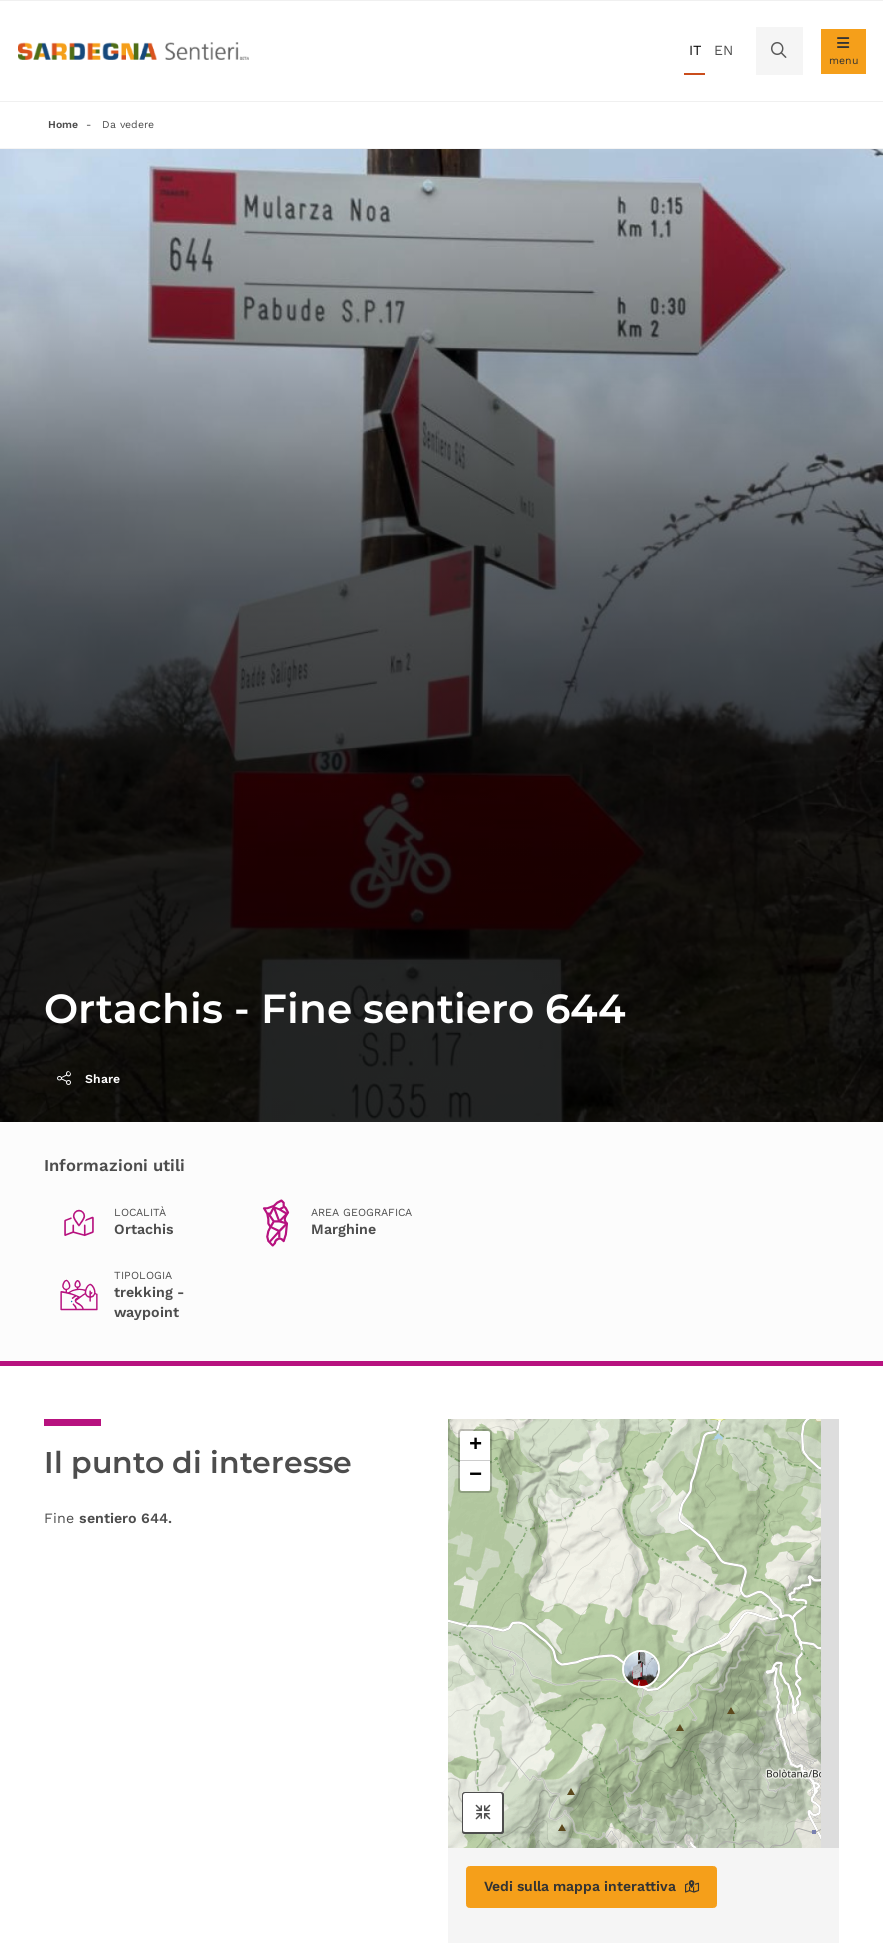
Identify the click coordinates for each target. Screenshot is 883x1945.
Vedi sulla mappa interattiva (591, 1886)
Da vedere (128, 124)
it (695, 50)
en (723, 50)
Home (63, 124)
